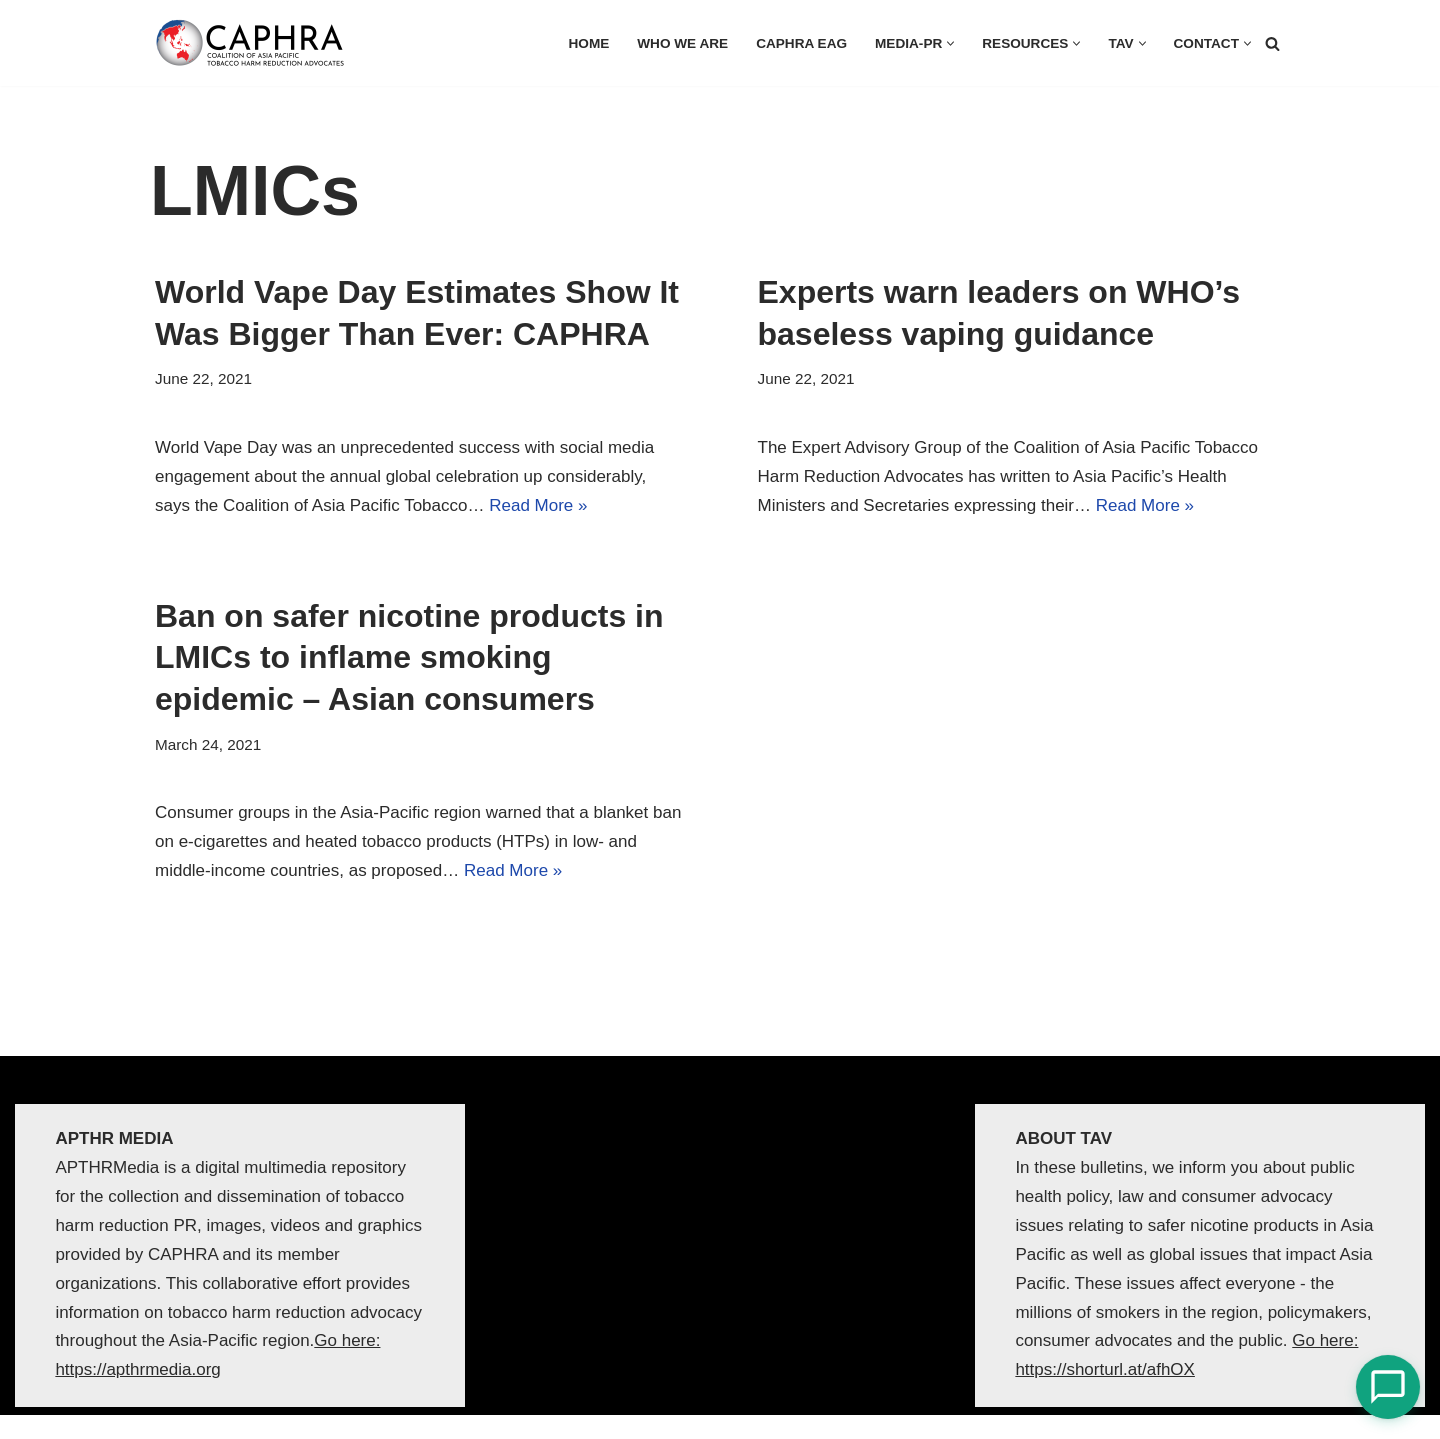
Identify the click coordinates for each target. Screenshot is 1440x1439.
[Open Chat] (1388, 1387)
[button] (950, 43)
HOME (589, 43)
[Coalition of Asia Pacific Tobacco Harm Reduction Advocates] (255, 43)
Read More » (538, 505)
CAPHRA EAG (801, 43)
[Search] (1272, 43)
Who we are (682, 43)
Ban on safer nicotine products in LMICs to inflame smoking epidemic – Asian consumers (409, 657)
